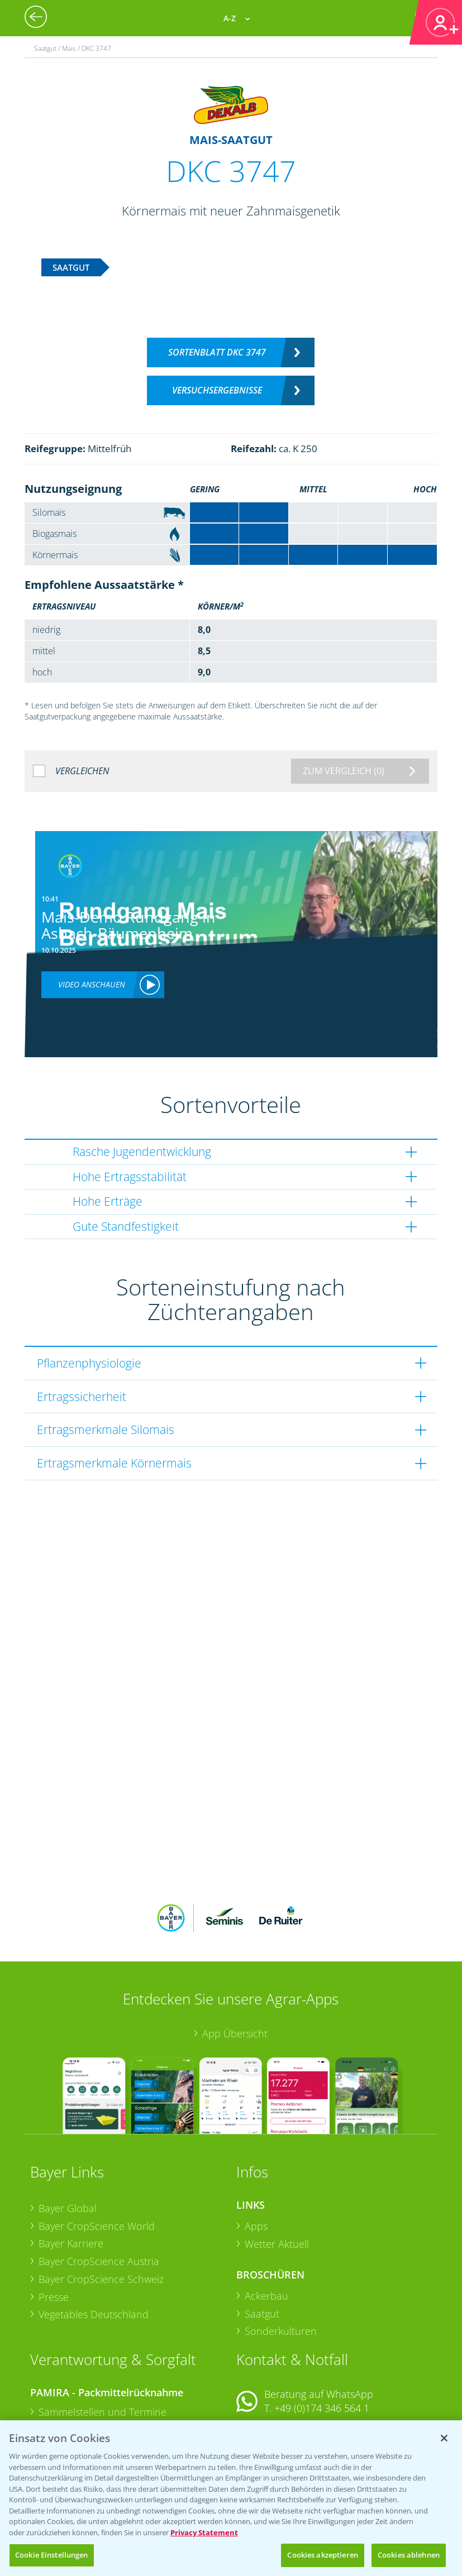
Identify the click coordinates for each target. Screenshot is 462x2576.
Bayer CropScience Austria (99, 2188)
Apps (256, 2152)
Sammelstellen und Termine (102, 2338)
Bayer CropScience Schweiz (101, 2205)
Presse (54, 2223)
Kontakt (269, 2364)
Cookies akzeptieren (322, 2555)
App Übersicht (235, 1960)
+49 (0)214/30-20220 (321, 2413)
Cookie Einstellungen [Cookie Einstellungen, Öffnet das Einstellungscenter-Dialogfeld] (51, 2555)
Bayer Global (68, 2135)
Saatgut (262, 2240)
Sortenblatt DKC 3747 (217, 352)
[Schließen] (444, 2438)
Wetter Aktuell (277, 2170)
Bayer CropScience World (97, 2152)
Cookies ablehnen (409, 2555)
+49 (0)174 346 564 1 (321, 2335)
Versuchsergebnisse (217, 390)
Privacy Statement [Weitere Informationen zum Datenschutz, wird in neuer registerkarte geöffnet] (204, 2532)
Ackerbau (266, 2222)
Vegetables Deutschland (94, 2241)
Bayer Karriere (71, 2170)
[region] (231, 2498)
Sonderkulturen (281, 2258)
